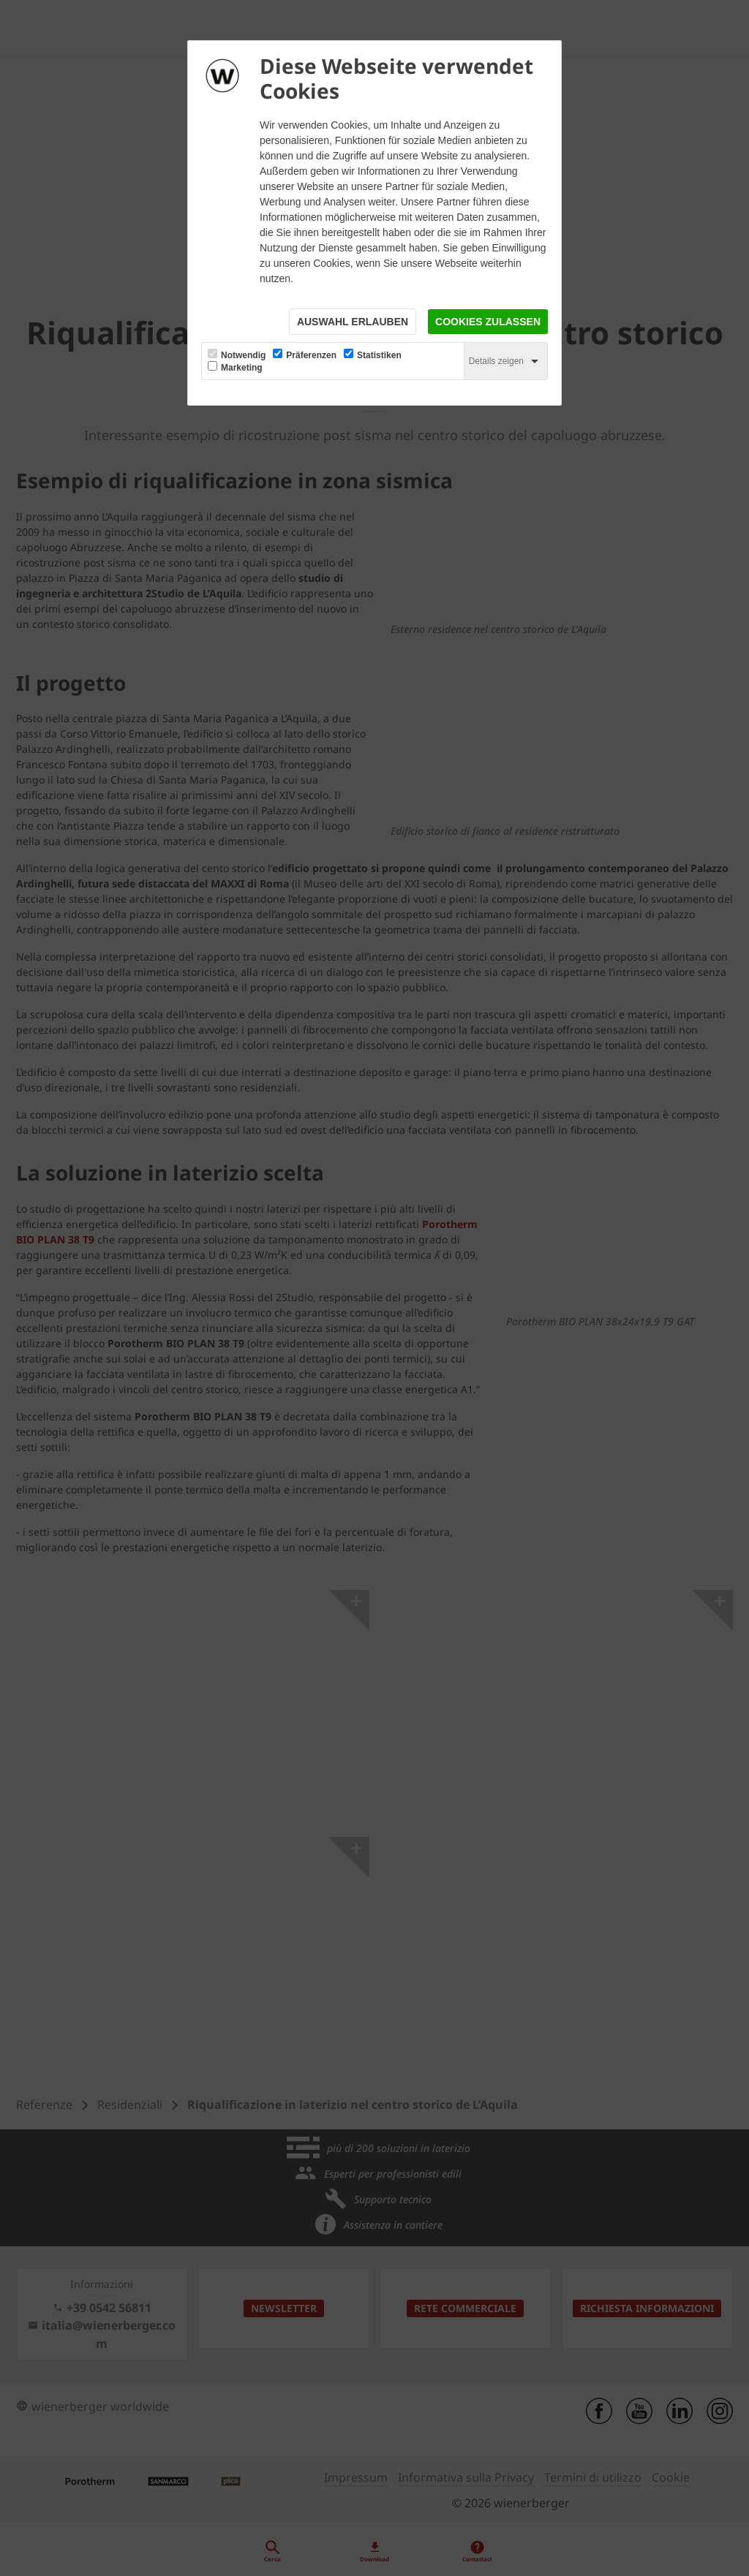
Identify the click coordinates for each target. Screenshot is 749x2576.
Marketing (242, 367)
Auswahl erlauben (352, 321)
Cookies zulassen (488, 321)
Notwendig (243, 355)
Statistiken (379, 355)
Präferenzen (311, 355)
